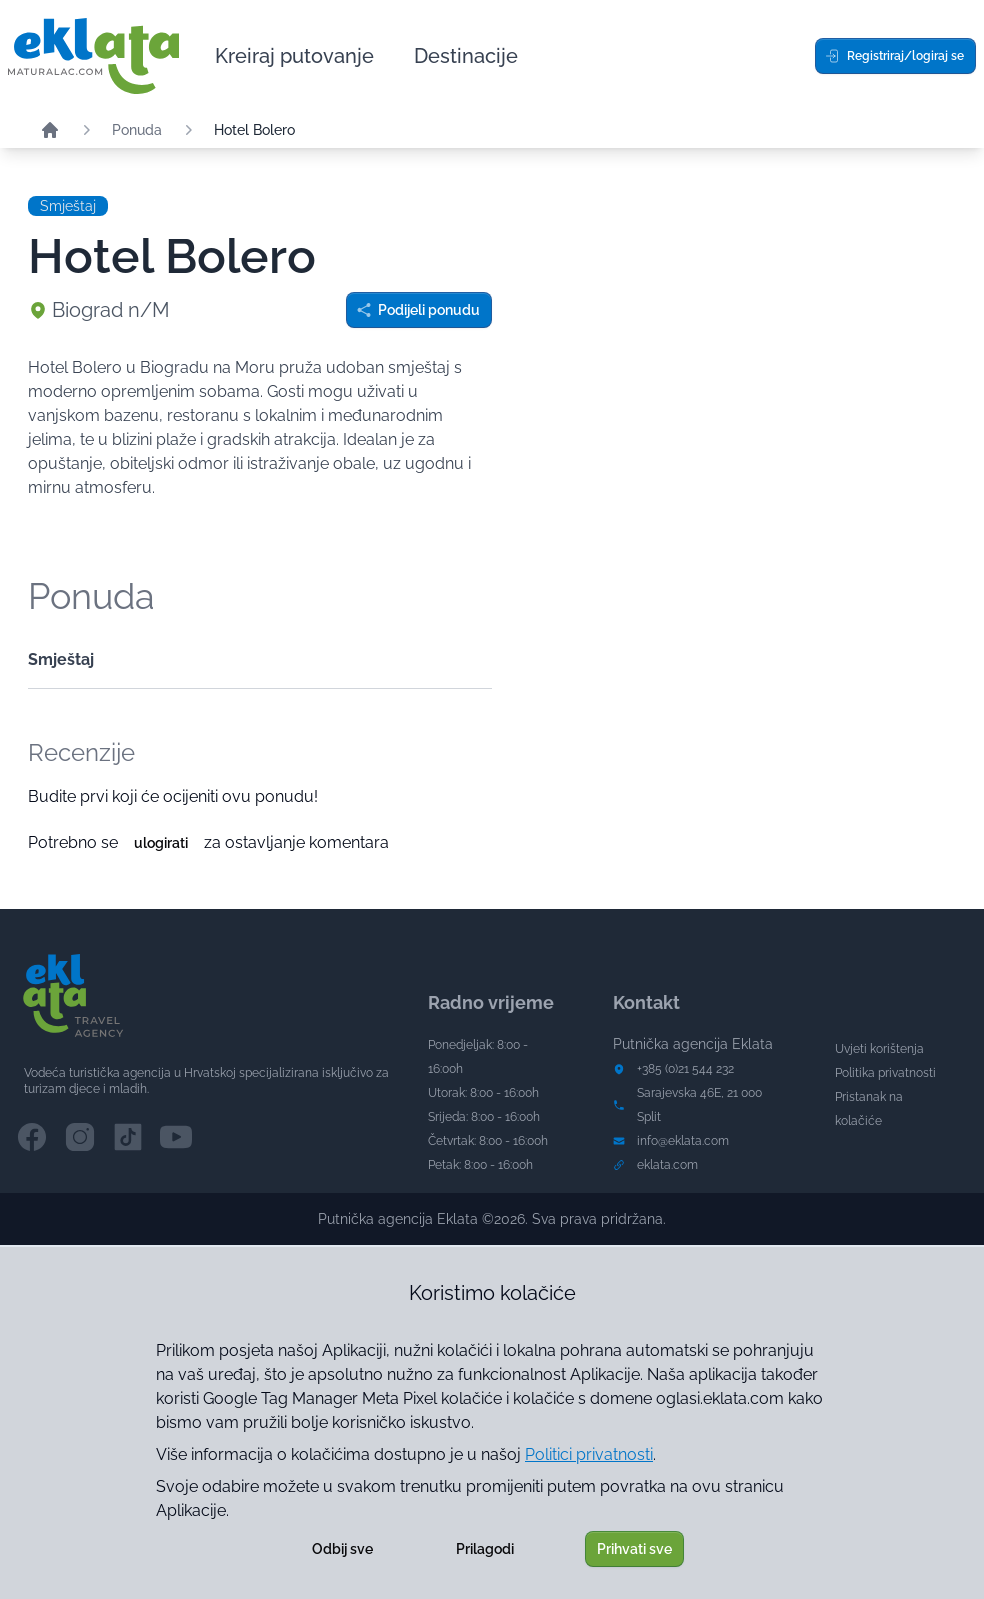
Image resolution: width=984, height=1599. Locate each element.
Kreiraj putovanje (294, 56)
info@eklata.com (683, 1141)
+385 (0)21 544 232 (685, 1069)
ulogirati (161, 843)
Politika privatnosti (885, 1073)
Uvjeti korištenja (879, 1049)
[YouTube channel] (176, 1137)
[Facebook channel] (32, 1137)
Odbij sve (342, 1549)
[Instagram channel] (80, 1137)
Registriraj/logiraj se (894, 56)
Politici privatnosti (589, 1454)
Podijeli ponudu (418, 310)
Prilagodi (485, 1549)
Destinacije (466, 56)
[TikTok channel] (128, 1137)
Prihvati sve (634, 1549)
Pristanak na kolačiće (869, 1109)
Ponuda (137, 130)
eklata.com (667, 1165)
